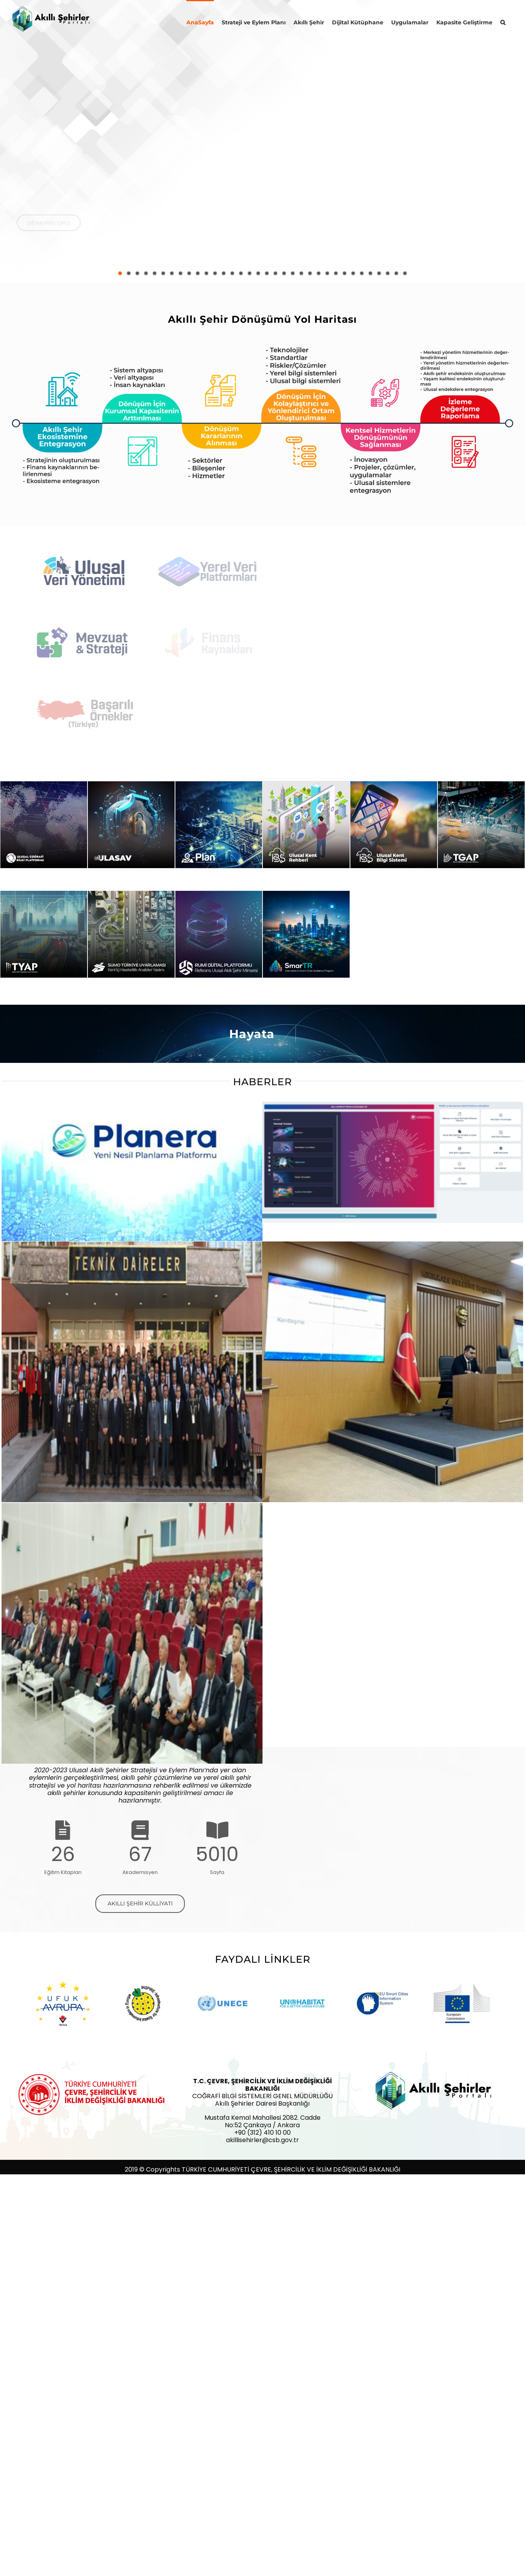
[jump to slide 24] (318, 273)
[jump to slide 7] (172, 273)
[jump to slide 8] (180, 273)
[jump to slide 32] (387, 273)
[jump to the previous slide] (14, 141)
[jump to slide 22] (301, 273)
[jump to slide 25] (327, 273)
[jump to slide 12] (215, 273)
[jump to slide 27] (344, 273)
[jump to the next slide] (511, 141)
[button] (502, 21)
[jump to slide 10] (197, 273)
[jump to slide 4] (146, 273)
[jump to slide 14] (232, 273)
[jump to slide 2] (128, 273)
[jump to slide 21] (292, 273)
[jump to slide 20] (284, 273)
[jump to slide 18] (266, 273)
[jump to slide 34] (405, 273)
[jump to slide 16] (249, 273)
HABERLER (262, 1082)
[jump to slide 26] (336, 273)
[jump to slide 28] (353, 273)
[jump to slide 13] (223, 273)
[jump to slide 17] (258, 273)
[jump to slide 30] (370, 273)
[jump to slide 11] (206, 273)
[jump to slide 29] (361, 273)
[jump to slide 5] (154, 273)
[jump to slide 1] (120, 273)
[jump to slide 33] (396, 273)
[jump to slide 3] (137, 273)
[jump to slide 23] (310, 273)
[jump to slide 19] (275, 273)
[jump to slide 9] (189, 273)
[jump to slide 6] (163, 273)
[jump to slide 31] (379, 273)
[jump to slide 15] (241, 273)
